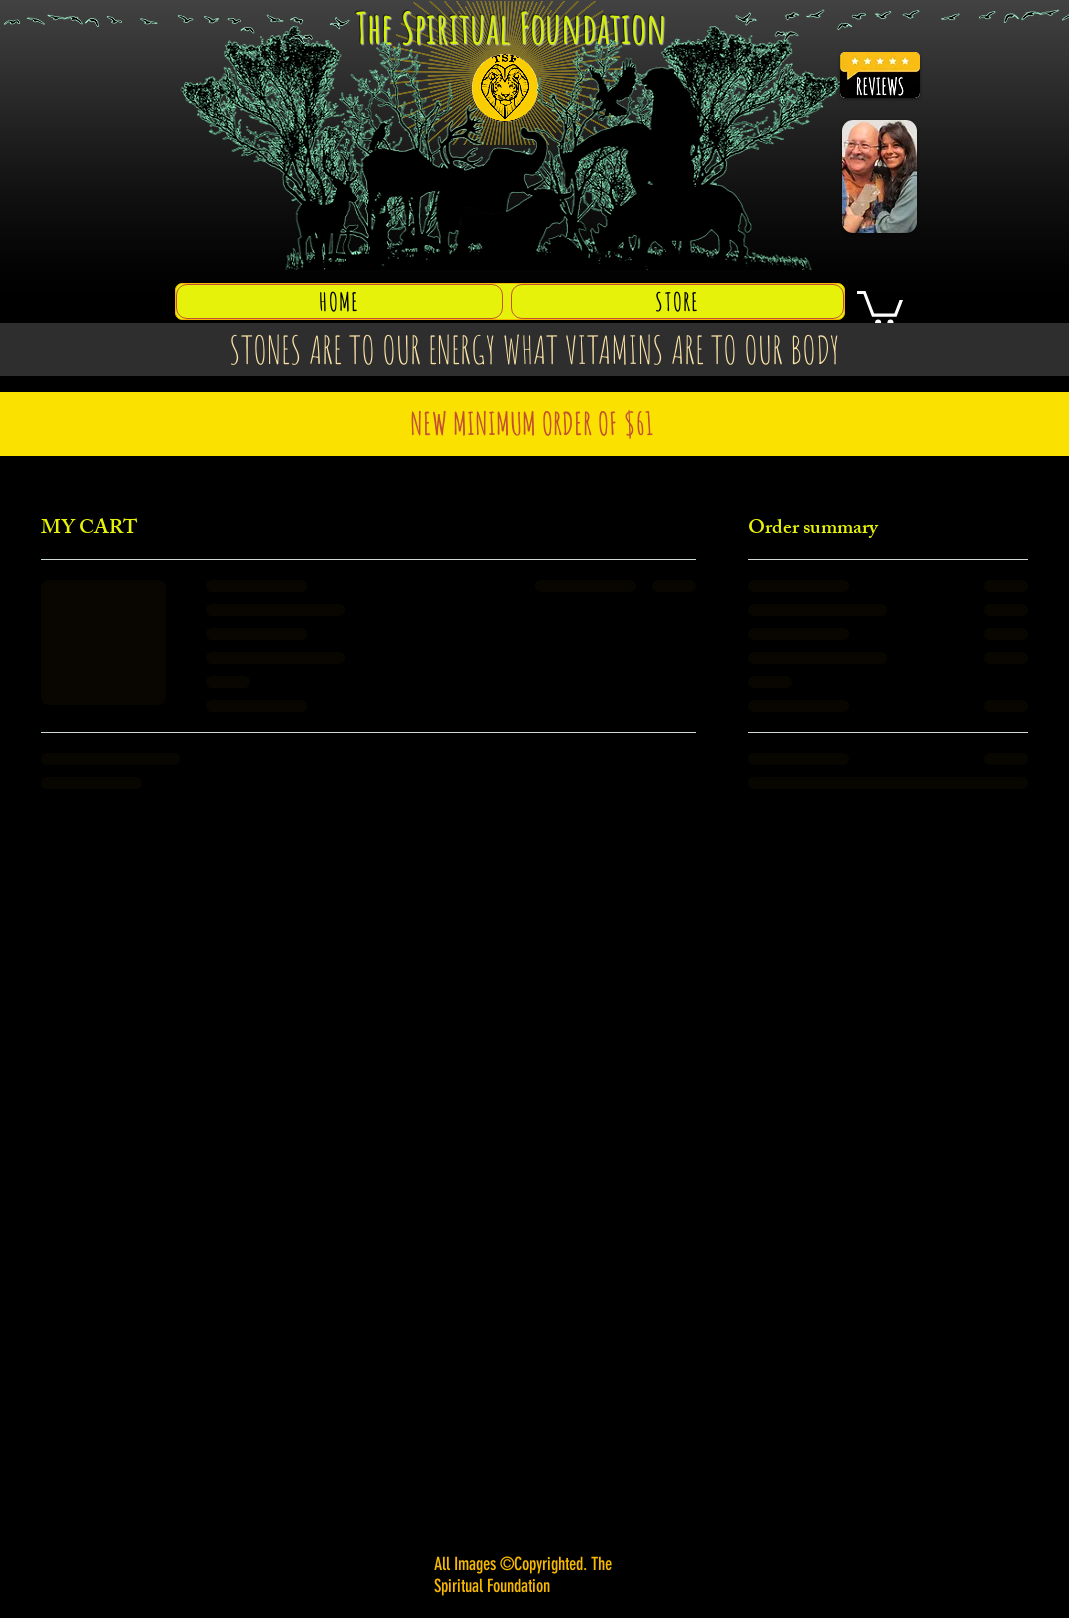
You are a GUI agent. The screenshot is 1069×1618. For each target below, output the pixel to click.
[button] (880, 306)
